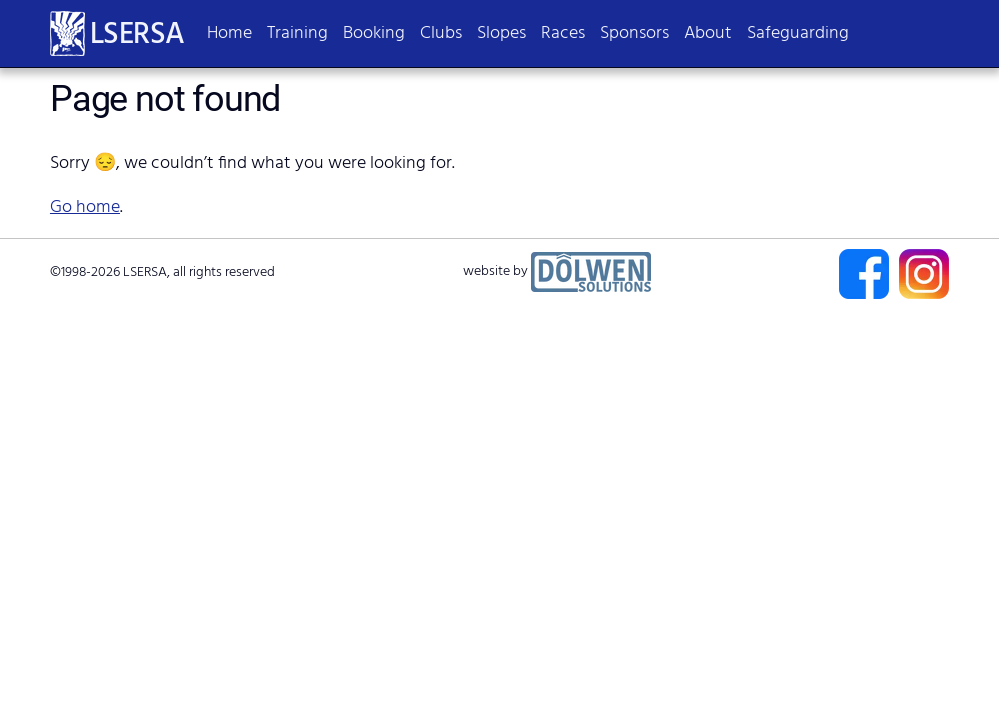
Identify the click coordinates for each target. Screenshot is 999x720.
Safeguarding (798, 33)
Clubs (441, 33)
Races (563, 33)
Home (229, 33)
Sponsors (634, 33)
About (708, 33)
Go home (85, 207)
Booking (374, 33)
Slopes (501, 33)
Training (297, 33)
